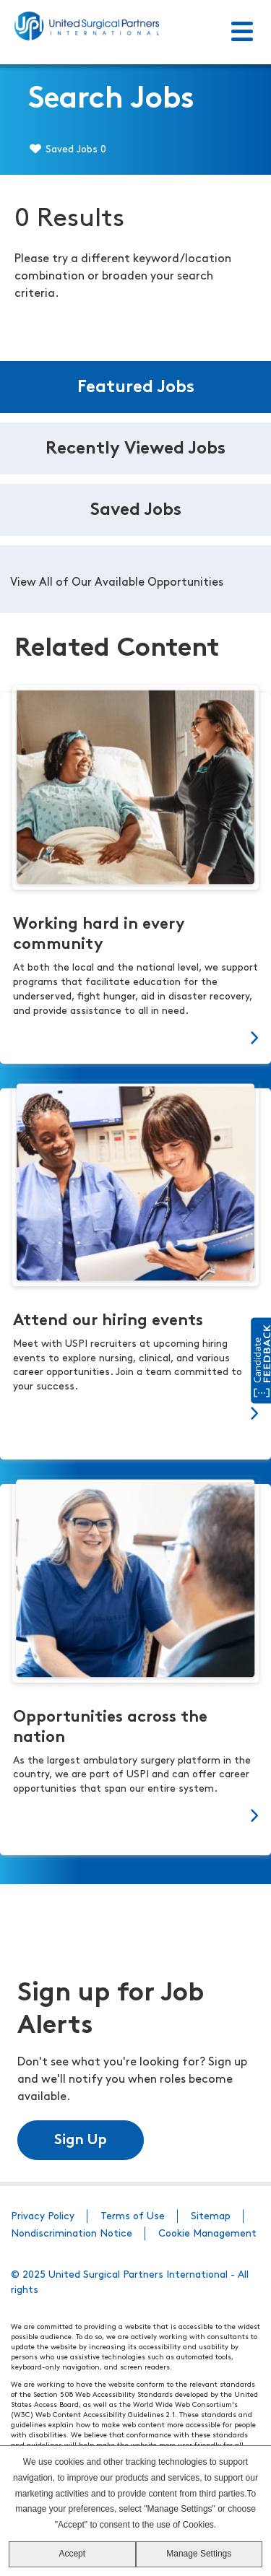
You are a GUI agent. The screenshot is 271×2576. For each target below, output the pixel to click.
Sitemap (211, 2216)
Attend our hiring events (108, 1321)
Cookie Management (207, 2234)
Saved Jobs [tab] (135, 510)
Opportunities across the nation (110, 1727)
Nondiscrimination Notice (71, 2234)
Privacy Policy (42, 2216)
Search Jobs (111, 100)
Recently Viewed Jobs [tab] (135, 449)
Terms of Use (132, 2216)
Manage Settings (198, 2554)
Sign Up (80, 2140)
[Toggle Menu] (242, 32)
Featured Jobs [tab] (135, 387)
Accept (72, 2554)
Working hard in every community (99, 934)
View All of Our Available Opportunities (116, 583)
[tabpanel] (135, 579)
